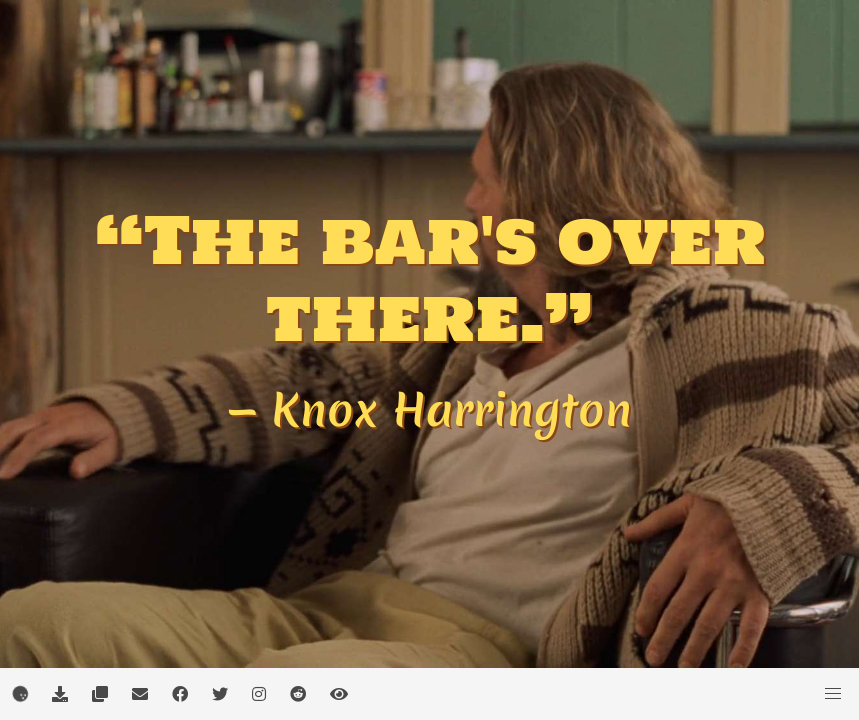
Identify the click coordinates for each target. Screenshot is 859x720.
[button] (833, 694)
